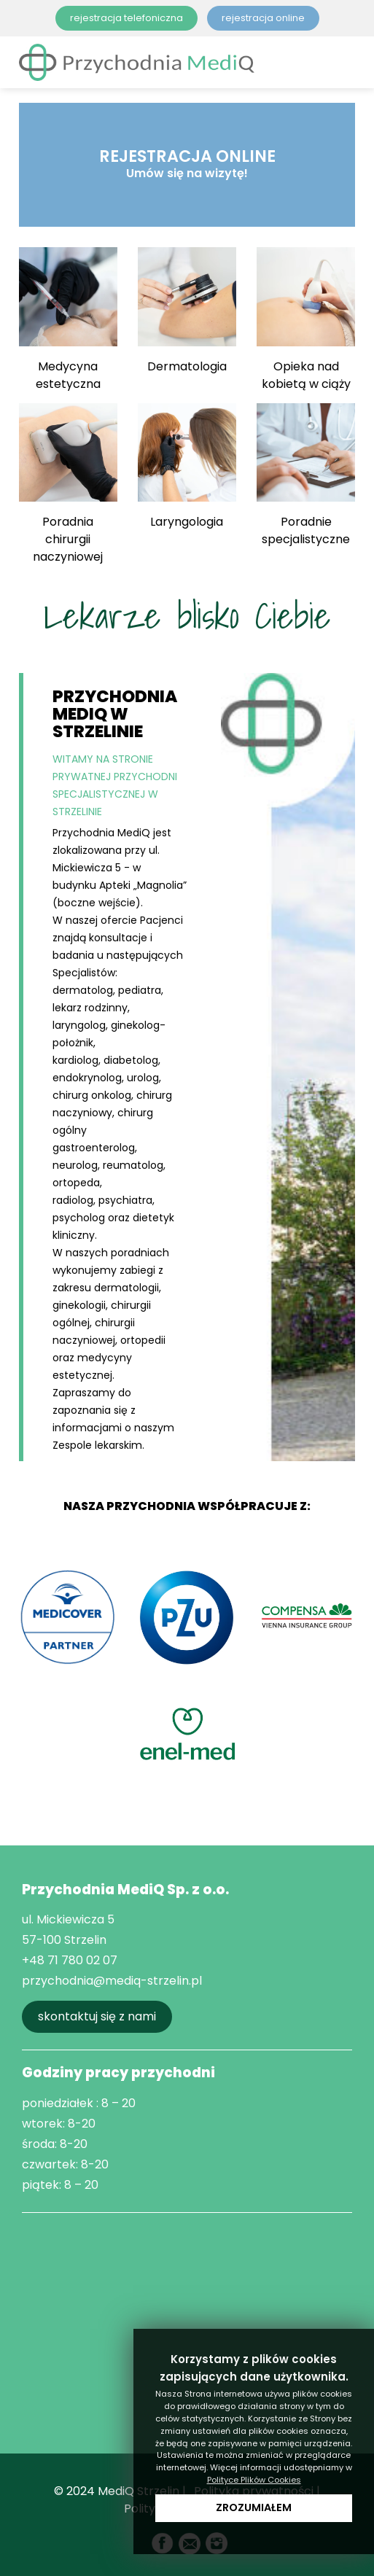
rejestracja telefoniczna (126, 18)
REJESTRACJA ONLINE (187, 163)
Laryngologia (187, 466)
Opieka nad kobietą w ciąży (306, 319)
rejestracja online (263, 18)
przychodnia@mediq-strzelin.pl (112, 1980)
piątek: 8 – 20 (60, 2184)
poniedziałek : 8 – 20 (79, 2103)
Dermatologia (187, 310)
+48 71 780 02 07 (69, 1960)
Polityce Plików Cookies (254, 2480)
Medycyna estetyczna (68, 319)
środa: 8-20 (54, 2144)
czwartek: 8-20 (65, 2164)
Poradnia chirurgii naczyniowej (68, 484)
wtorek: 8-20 (59, 2123)
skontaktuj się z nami (97, 2016)
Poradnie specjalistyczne (306, 475)
